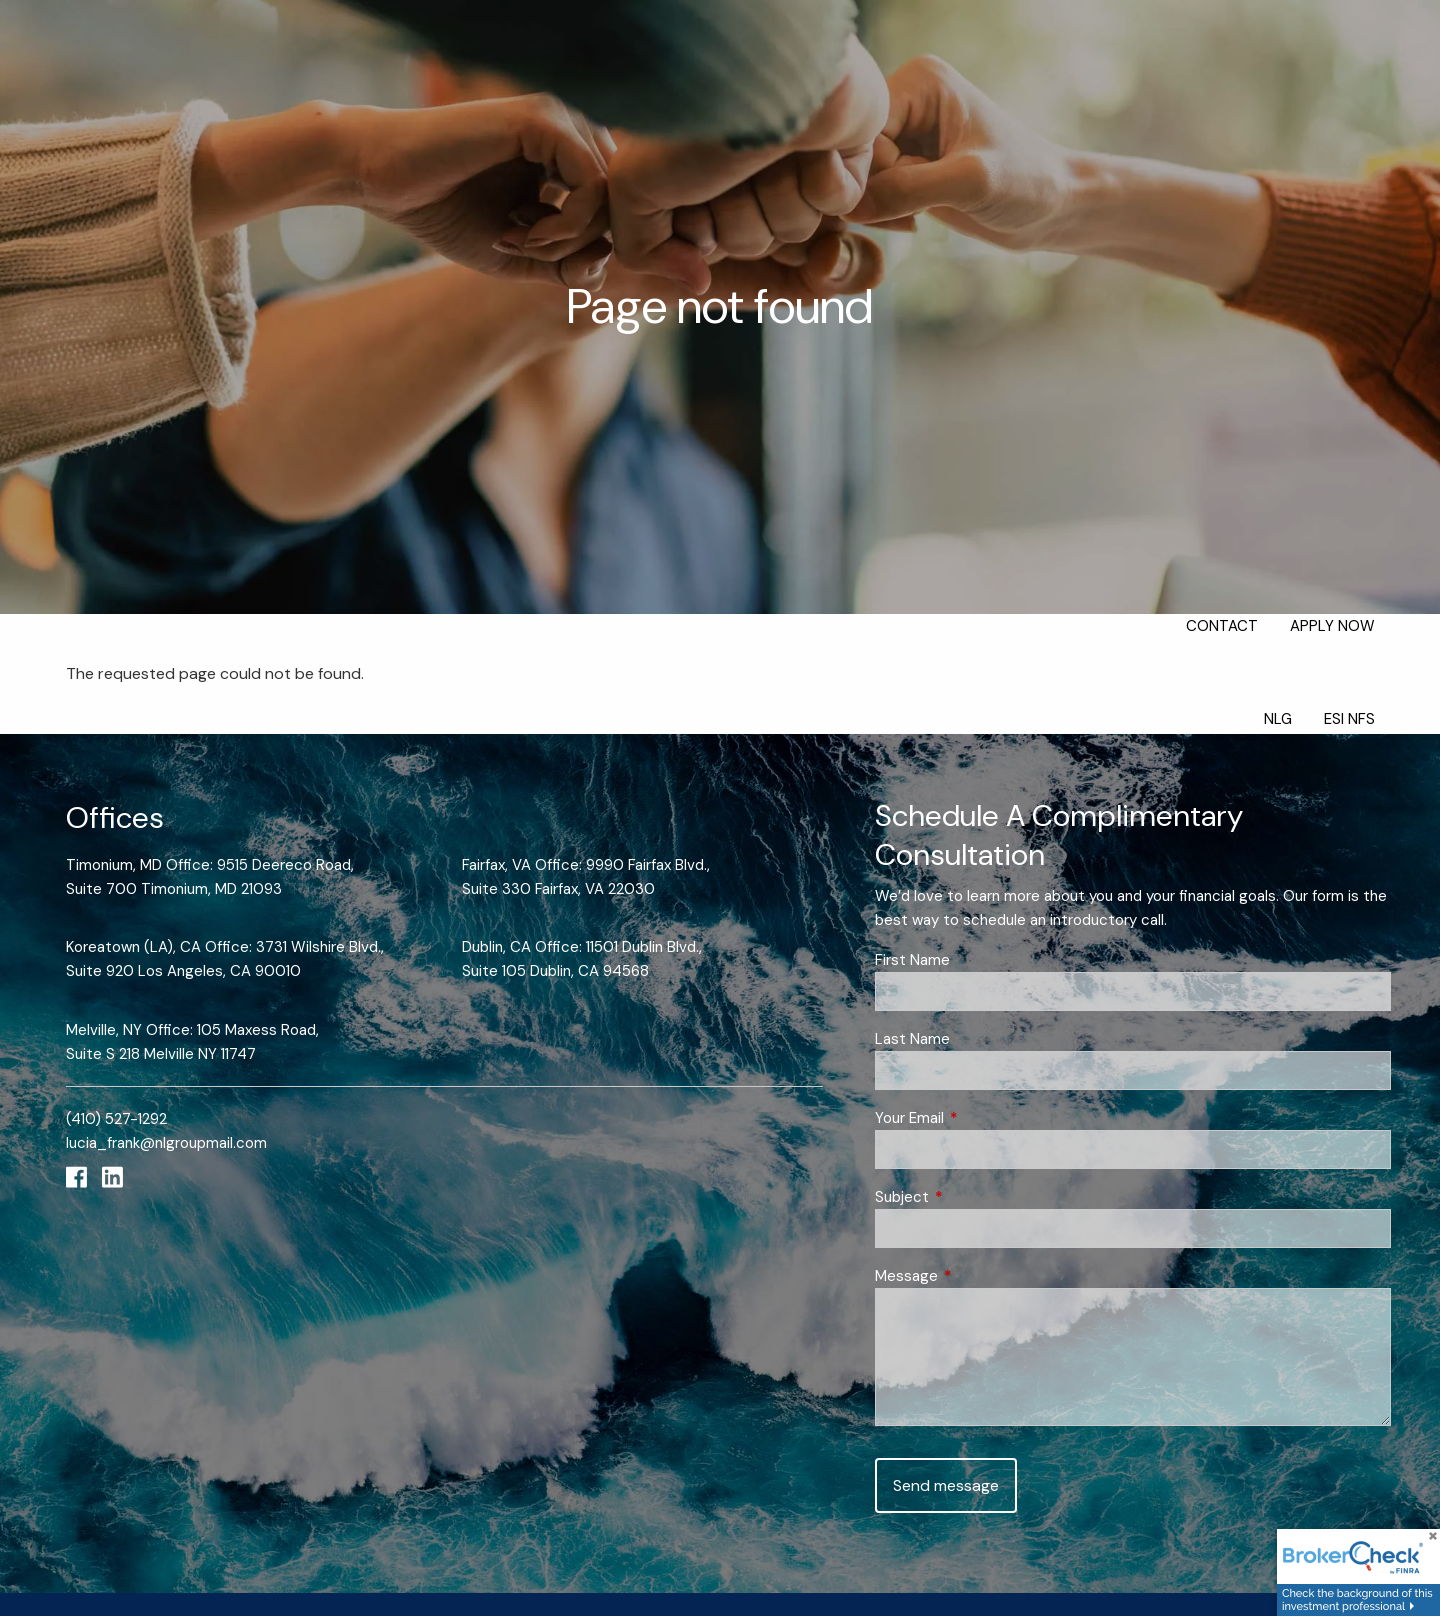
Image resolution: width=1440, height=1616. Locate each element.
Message (979, 1276)
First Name (912, 960)
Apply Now (1332, 626)
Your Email (982, 1118)
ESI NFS (1349, 719)
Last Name (912, 1039)
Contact (1222, 626)
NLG (1278, 719)
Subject (975, 1197)
